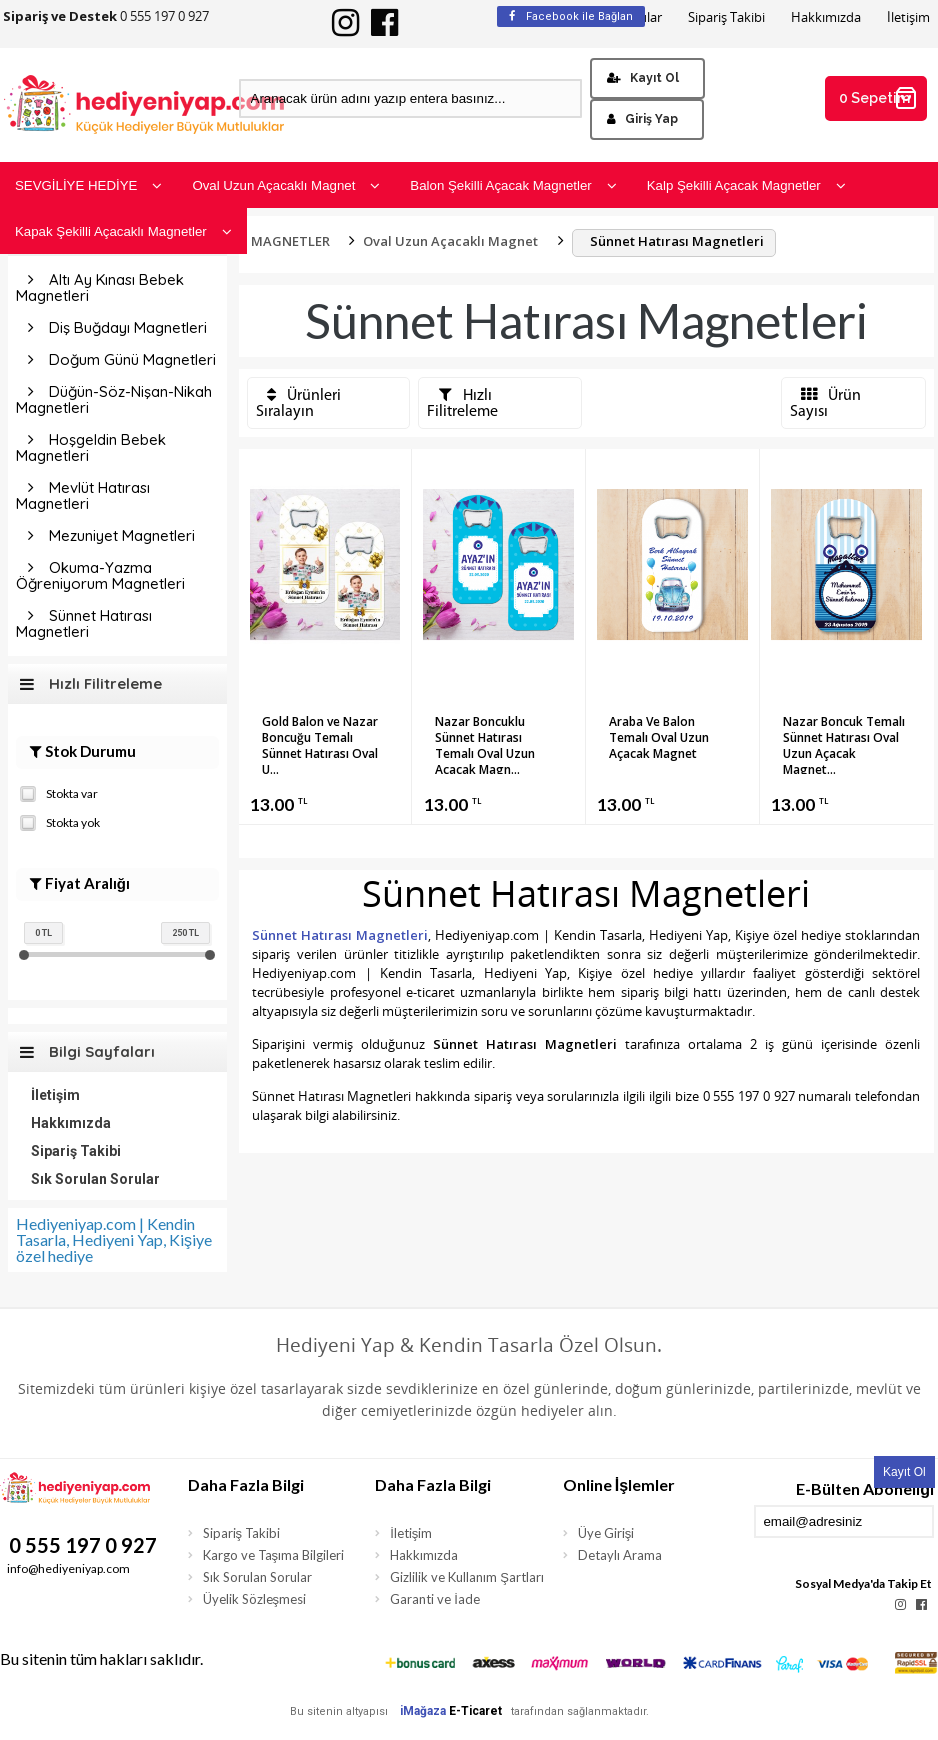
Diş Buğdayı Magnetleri (128, 327)
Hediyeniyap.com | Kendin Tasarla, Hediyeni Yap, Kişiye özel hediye (114, 1239)
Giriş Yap (642, 119)
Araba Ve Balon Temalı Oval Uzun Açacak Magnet (659, 737)
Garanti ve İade (435, 1599)
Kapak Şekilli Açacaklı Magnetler (123, 231)
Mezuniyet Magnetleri (122, 535)
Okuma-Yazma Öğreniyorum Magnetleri (100, 575)
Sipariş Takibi (726, 17)
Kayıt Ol (643, 78)
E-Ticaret (475, 1711)
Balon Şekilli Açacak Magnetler (513, 185)
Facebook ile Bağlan (571, 16)
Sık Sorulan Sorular (95, 1179)
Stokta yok (60, 821)
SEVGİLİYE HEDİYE (88, 185)
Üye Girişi (606, 1533)
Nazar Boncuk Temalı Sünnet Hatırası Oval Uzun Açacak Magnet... (844, 743)
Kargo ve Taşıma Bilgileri (274, 1555)
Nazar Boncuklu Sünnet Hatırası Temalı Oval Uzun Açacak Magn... (485, 743)
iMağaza (423, 1711)
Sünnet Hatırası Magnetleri (84, 623)
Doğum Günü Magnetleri (132, 359)
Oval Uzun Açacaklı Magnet (286, 185)
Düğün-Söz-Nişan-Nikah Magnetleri (114, 399)
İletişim (908, 17)
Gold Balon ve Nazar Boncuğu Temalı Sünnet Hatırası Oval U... (320, 743)
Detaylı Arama (620, 1555)
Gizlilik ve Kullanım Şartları (467, 1577)
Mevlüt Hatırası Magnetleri (83, 495)
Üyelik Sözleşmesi (255, 1599)
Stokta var (59, 792)
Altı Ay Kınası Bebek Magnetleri (100, 287)
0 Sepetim (879, 98)
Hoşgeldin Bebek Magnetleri (91, 447)
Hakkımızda (826, 17)
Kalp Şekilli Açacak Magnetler (746, 185)
